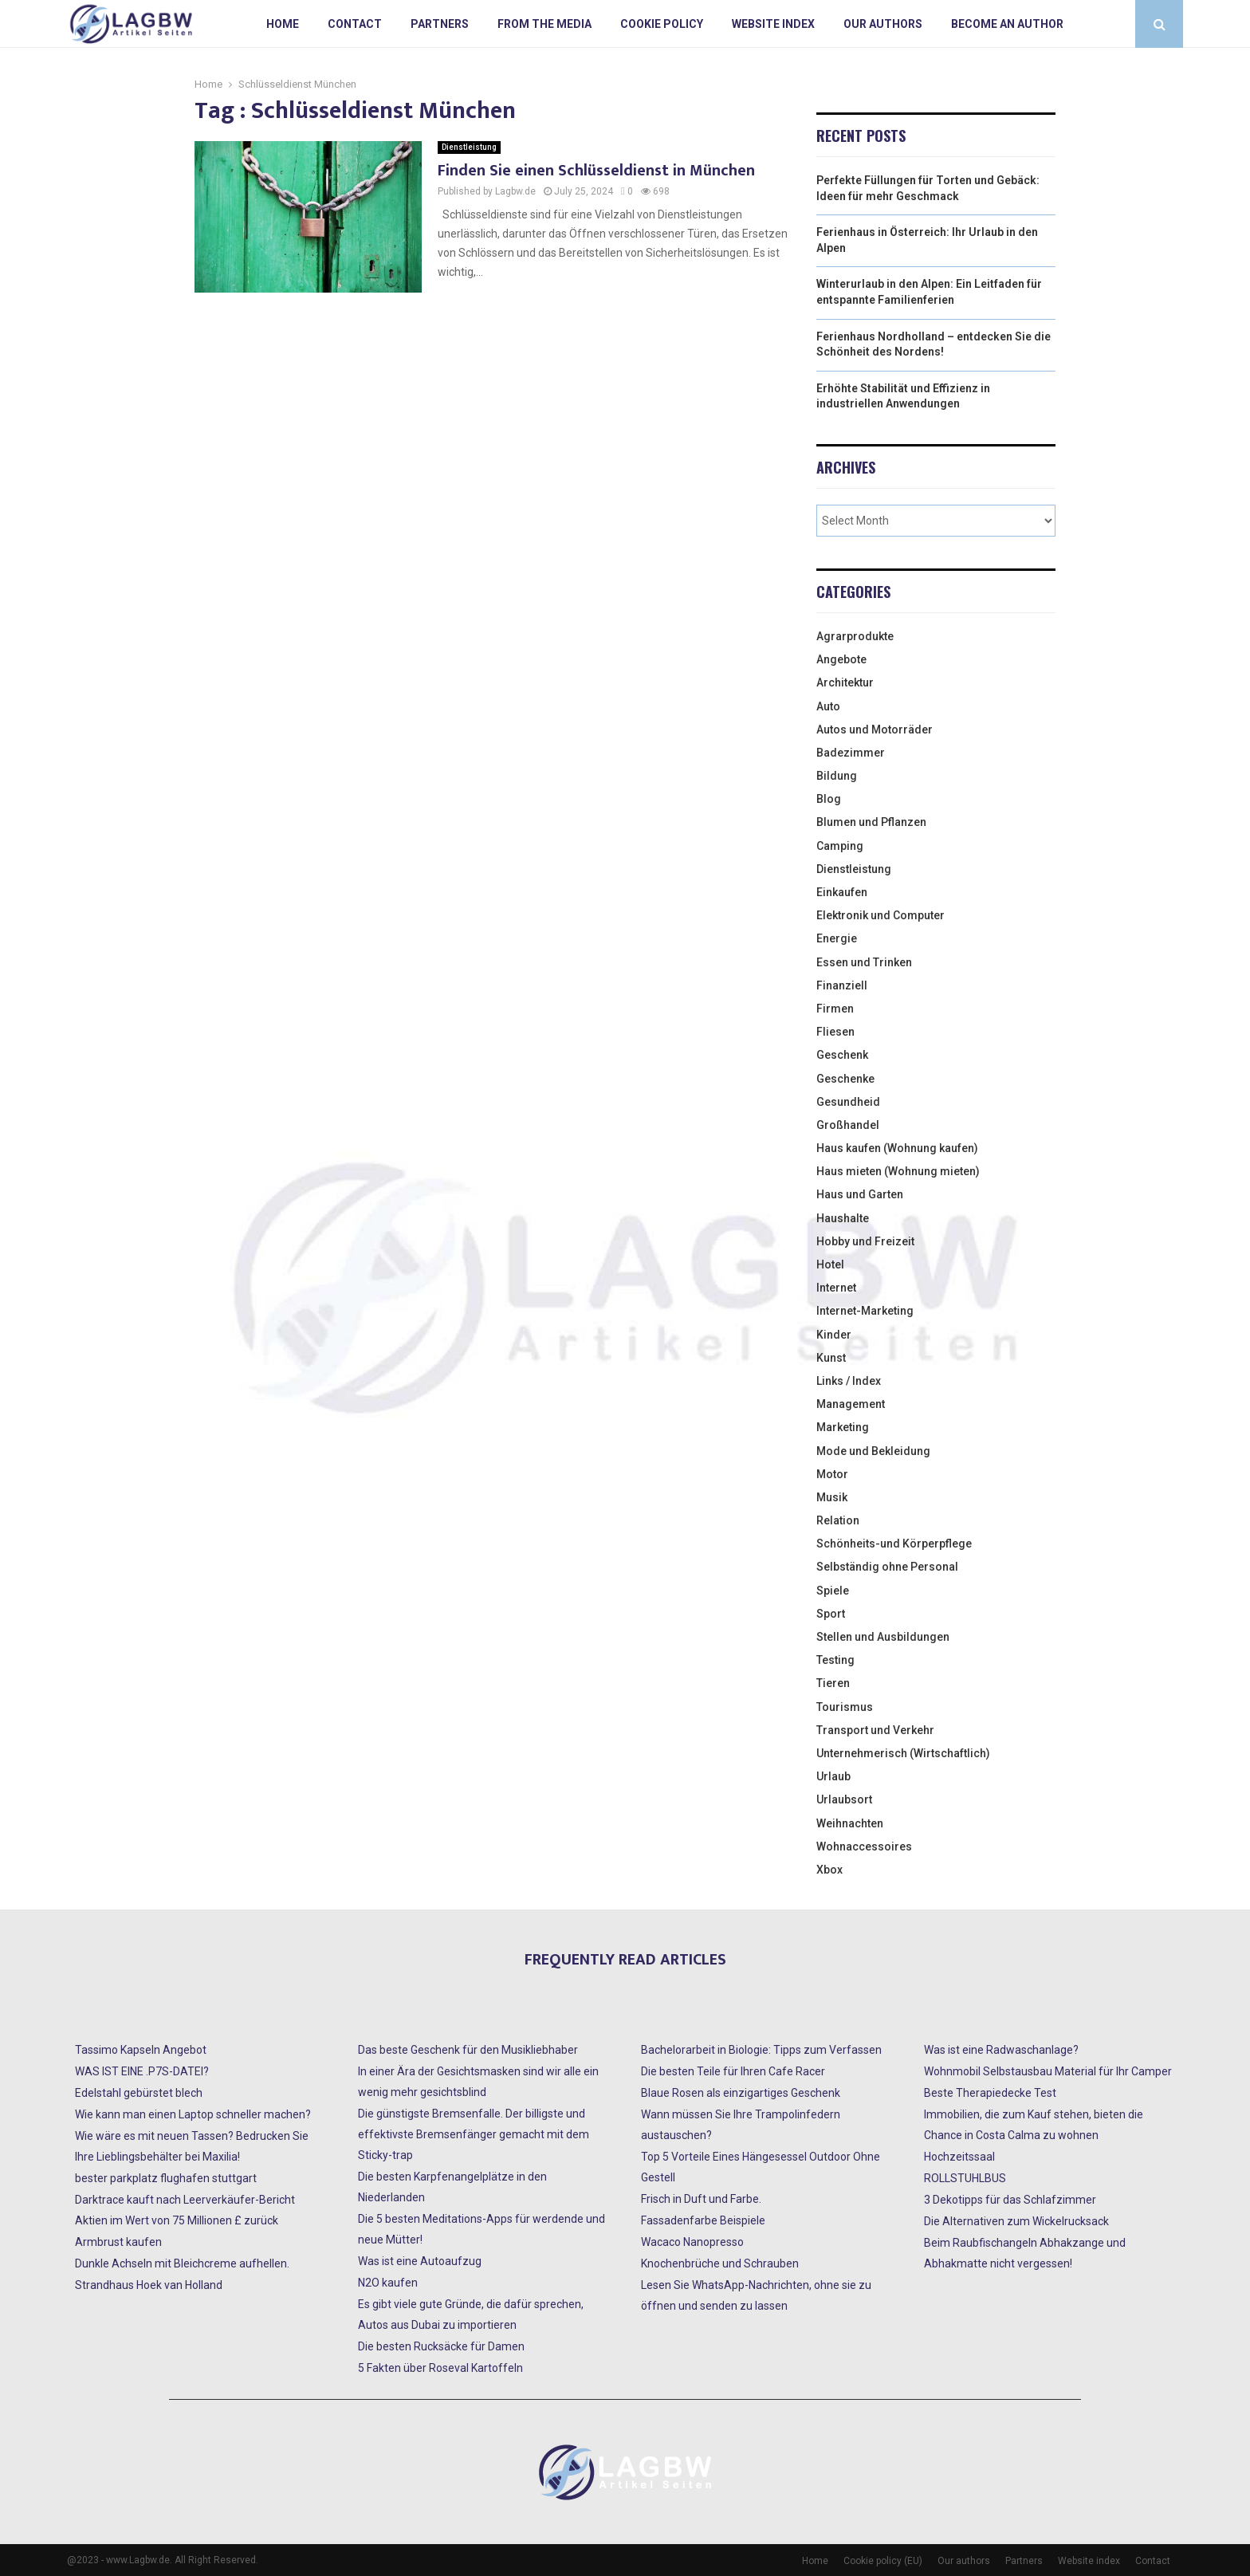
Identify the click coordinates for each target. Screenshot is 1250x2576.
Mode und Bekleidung (873, 1451)
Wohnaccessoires (864, 1846)
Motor (832, 1474)
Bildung (836, 775)
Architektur (845, 682)
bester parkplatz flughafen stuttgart (166, 2178)
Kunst (831, 1357)
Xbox (829, 1869)
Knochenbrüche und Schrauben (720, 2263)
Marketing (842, 1427)
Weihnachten (849, 1823)
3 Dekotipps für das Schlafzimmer (1010, 2199)
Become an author (1007, 24)
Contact (355, 24)
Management (850, 1404)
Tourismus (844, 1707)
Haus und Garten (859, 1194)
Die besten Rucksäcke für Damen (441, 2346)
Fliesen (835, 1031)
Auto (828, 706)
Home (282, 24)
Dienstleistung (469, 147)
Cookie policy (661, 24)
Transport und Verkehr (875, 1730)
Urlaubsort (844, 1799)
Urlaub (833, 1776)
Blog (828, 798)
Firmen (835, 1008)
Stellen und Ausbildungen (882, 1636)
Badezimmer (850, 752)
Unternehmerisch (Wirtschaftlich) (903, 1753)
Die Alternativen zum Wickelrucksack (1016, 2221)
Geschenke (845, 1078)
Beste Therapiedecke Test (990, 2092)
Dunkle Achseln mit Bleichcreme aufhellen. (182, 2263)
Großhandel (847, 1125)
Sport (830, 1613)
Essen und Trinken (864, 962)
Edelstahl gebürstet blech (138, 2092)
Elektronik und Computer (880, 915)
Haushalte (842, 1218)
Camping (839, 846)
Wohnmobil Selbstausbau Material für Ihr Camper (1048, 2071)
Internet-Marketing (865, 1310)
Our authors (882, 24)
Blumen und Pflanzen (871, 822)
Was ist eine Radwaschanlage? (1001, 2049)
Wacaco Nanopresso (692, 2242)
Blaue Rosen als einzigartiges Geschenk (740, 2092)
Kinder (833, 1334)
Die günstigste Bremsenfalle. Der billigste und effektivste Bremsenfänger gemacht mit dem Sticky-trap (473, 2134)
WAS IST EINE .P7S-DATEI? (142, 2071)
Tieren (833, 1683)
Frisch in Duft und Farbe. (701, 2199)
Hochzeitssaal (959, 2156)
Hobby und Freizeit (865, 1241)
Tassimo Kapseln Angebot (140, 2049)
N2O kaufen (388, 2282)
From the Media (544, 24)
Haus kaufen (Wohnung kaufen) (897, 1148)
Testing (835, 1660)
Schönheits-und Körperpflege (894, 1543)
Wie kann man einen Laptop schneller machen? (193, 2114)
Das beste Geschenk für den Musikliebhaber (468, 2049)
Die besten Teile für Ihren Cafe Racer (733, 2071)
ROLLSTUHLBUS (965, 2178)
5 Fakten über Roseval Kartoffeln (440, 2368)
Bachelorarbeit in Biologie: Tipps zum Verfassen (761, 2049)
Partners (440, 24)
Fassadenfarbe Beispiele (703, 2220)
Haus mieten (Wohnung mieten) (898, 1171)
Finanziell (841, 985)
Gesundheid (848, 1101)
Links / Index (848, 1381)
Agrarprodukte (855, 636)
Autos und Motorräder (874, 729)
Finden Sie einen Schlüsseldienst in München (596, 170)
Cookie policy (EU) (882, 2560)
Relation (837, 1520)
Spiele (832, 1590)
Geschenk (842, 1054)
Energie (836, 938)
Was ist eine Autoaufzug (420, 2261)
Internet (836, 1287)
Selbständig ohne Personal (887, 1566)
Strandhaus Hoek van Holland (148, 2285)
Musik (831, 1497)
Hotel (830, 1264)
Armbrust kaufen (118, 2242)
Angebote (841, 659)
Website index (773, 24)
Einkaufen (841, 892)
